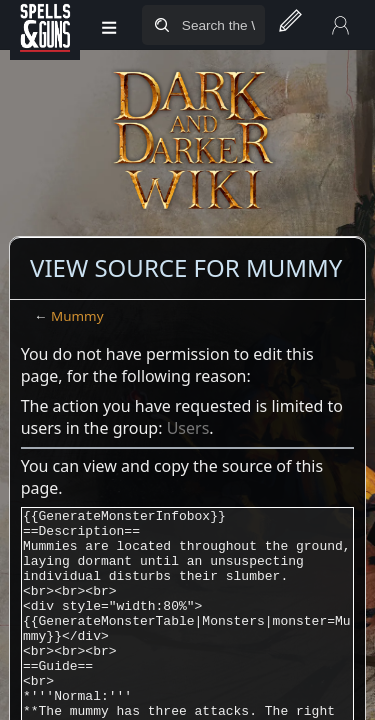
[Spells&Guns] (45, 25)
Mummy (77, 316)
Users (188, 428)
